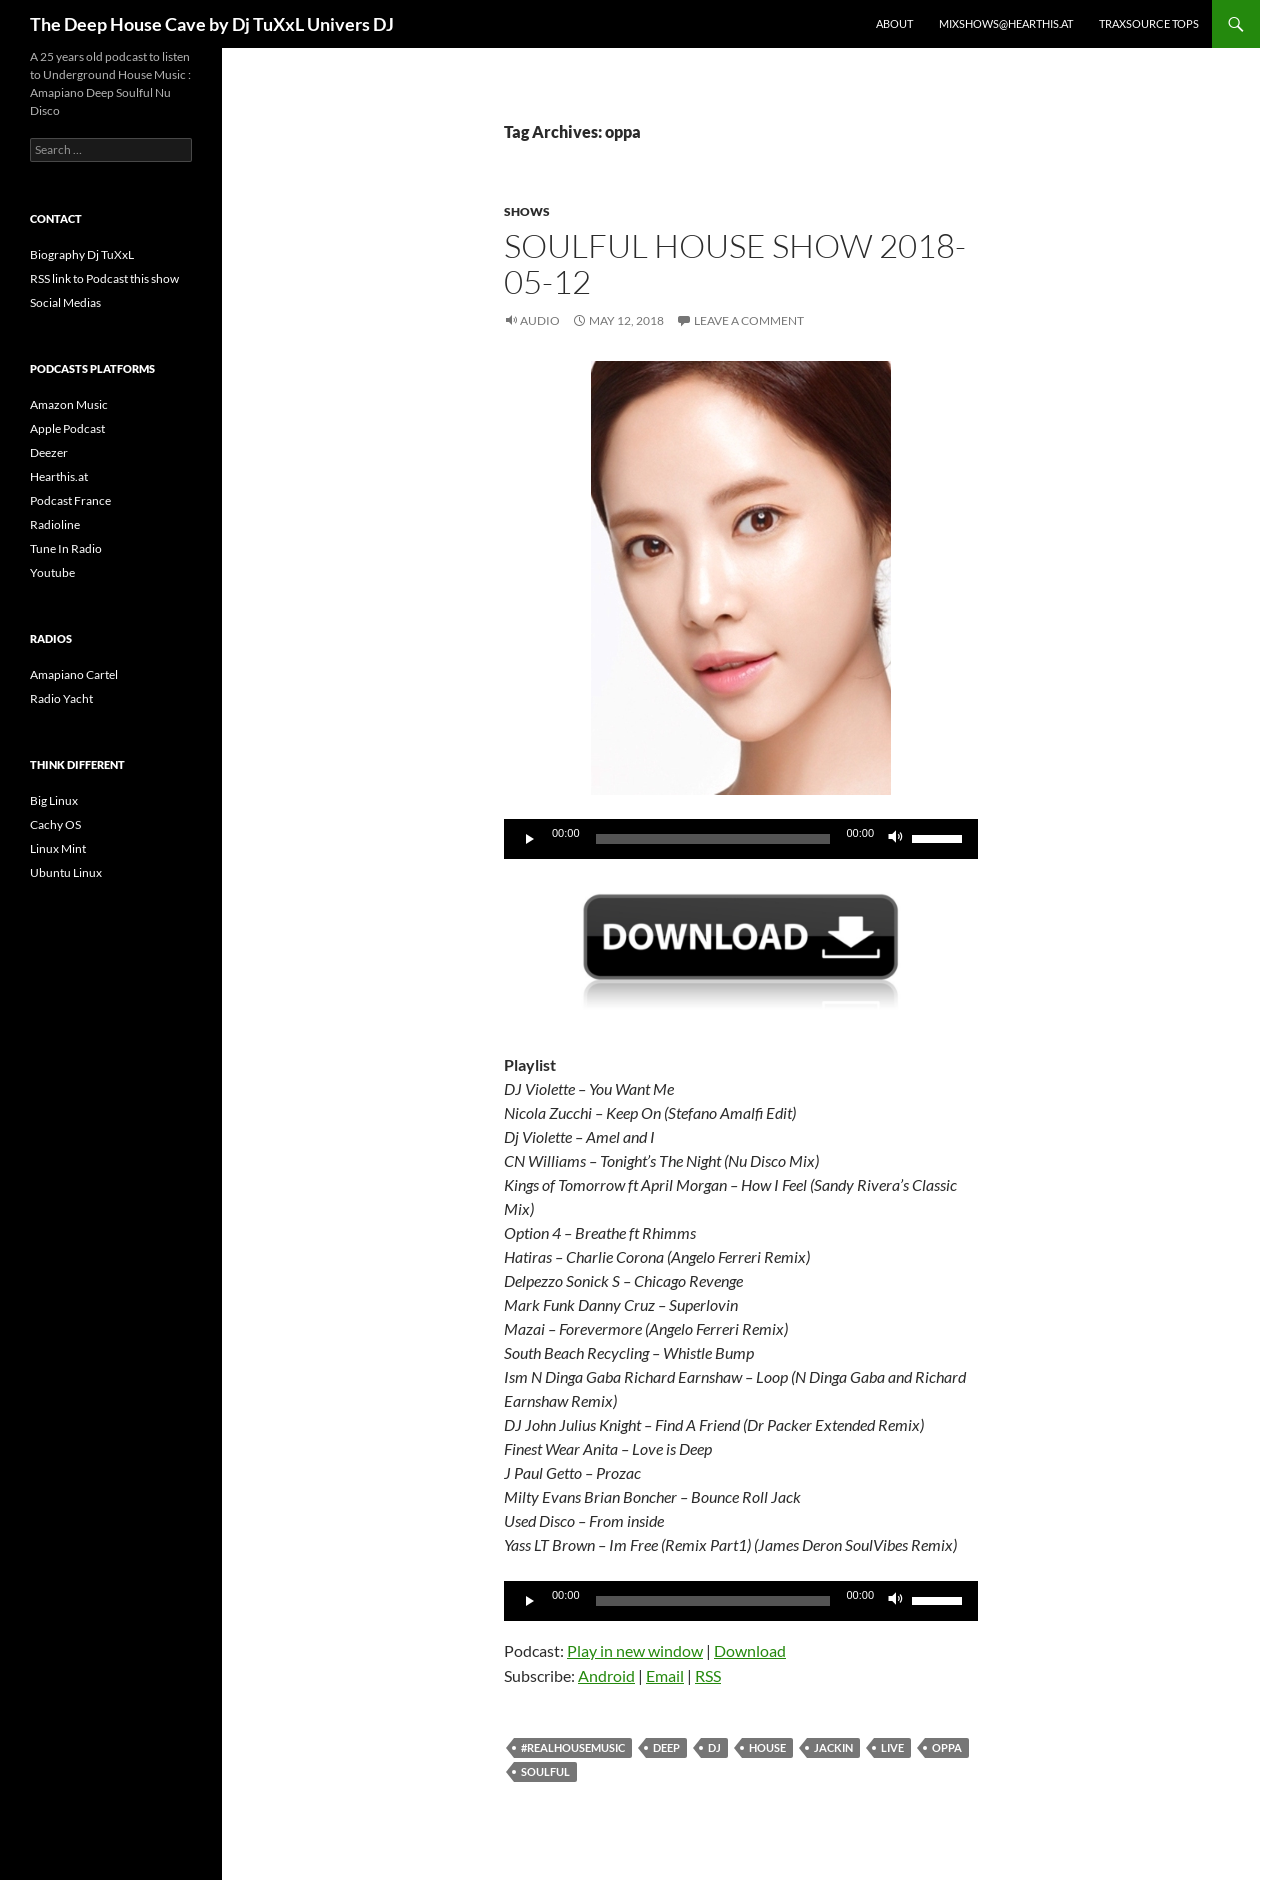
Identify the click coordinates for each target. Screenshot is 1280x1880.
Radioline (55, 524)
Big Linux (54, 800)
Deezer (49, 452)
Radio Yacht (61, 698)
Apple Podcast (67, 428)
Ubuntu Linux (66, 872)
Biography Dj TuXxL (82, 254)
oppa (947, 1747)
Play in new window (635, 1650)
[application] (741, 839)
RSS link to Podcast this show (104, 278)
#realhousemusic (573, 1747)
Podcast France (70, 500)
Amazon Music (69, 404)
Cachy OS (55, 824)
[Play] (530, 839)
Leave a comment (749, 320)
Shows (527, 211)
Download (750, 1650)
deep (666, 1747)
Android (606, 1675)
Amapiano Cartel (74, 674)
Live (892, 1747)
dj (714, 1747)
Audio (540, 320)
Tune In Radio (66, 548)
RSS (708, 1675)
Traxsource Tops (1149, 23)
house (767, 1747)
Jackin (833, 1747)
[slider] (713, 839)
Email (665, 1675)
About (894, 23)
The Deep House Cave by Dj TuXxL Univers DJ (212, 24)
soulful (545, 1771)
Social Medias (65, 302)
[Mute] (896, 839)
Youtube (52, 572)
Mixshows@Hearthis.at (1006, 23)
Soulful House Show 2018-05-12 (735, 263)
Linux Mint (58, 848)
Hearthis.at (59, 476)
